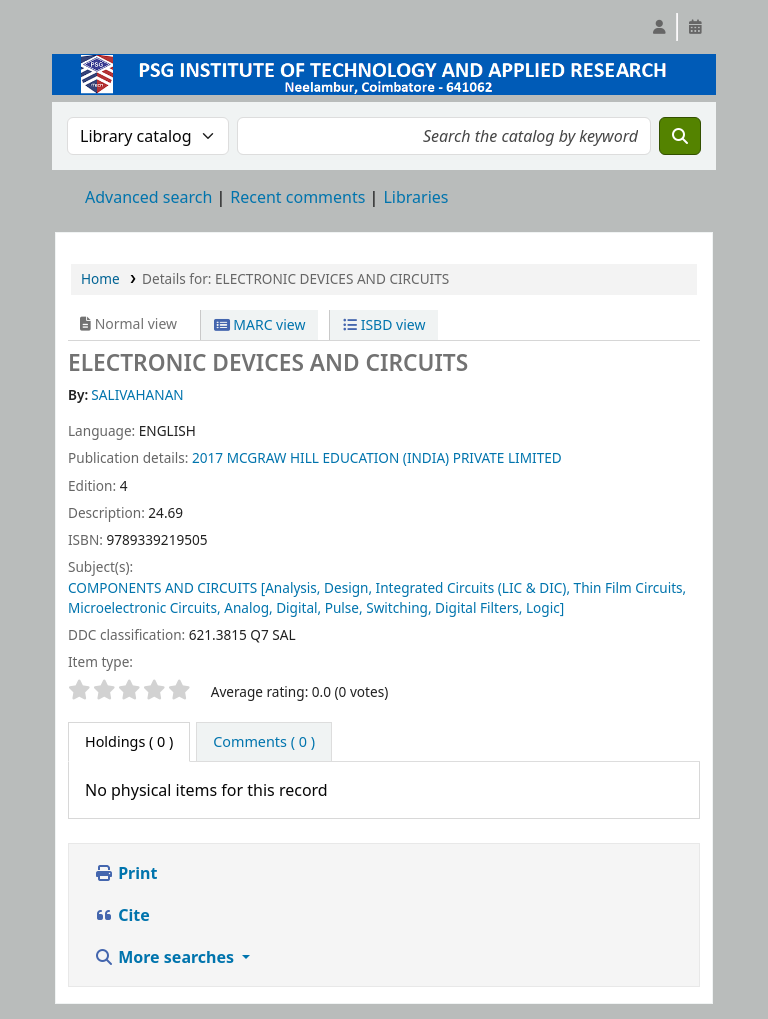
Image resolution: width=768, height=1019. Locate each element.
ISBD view (384, 324)
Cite (122, 915)
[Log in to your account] (659, 27)
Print (125, 873)
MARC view (260, 324)
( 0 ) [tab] (129, 741)
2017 (207, 457)
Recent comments (297, 197)
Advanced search (148, 197)
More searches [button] (166, 957)
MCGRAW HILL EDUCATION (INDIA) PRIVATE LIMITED (394, 457)
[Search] (680, 136)
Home (100, 278)
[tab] (264, 742)
